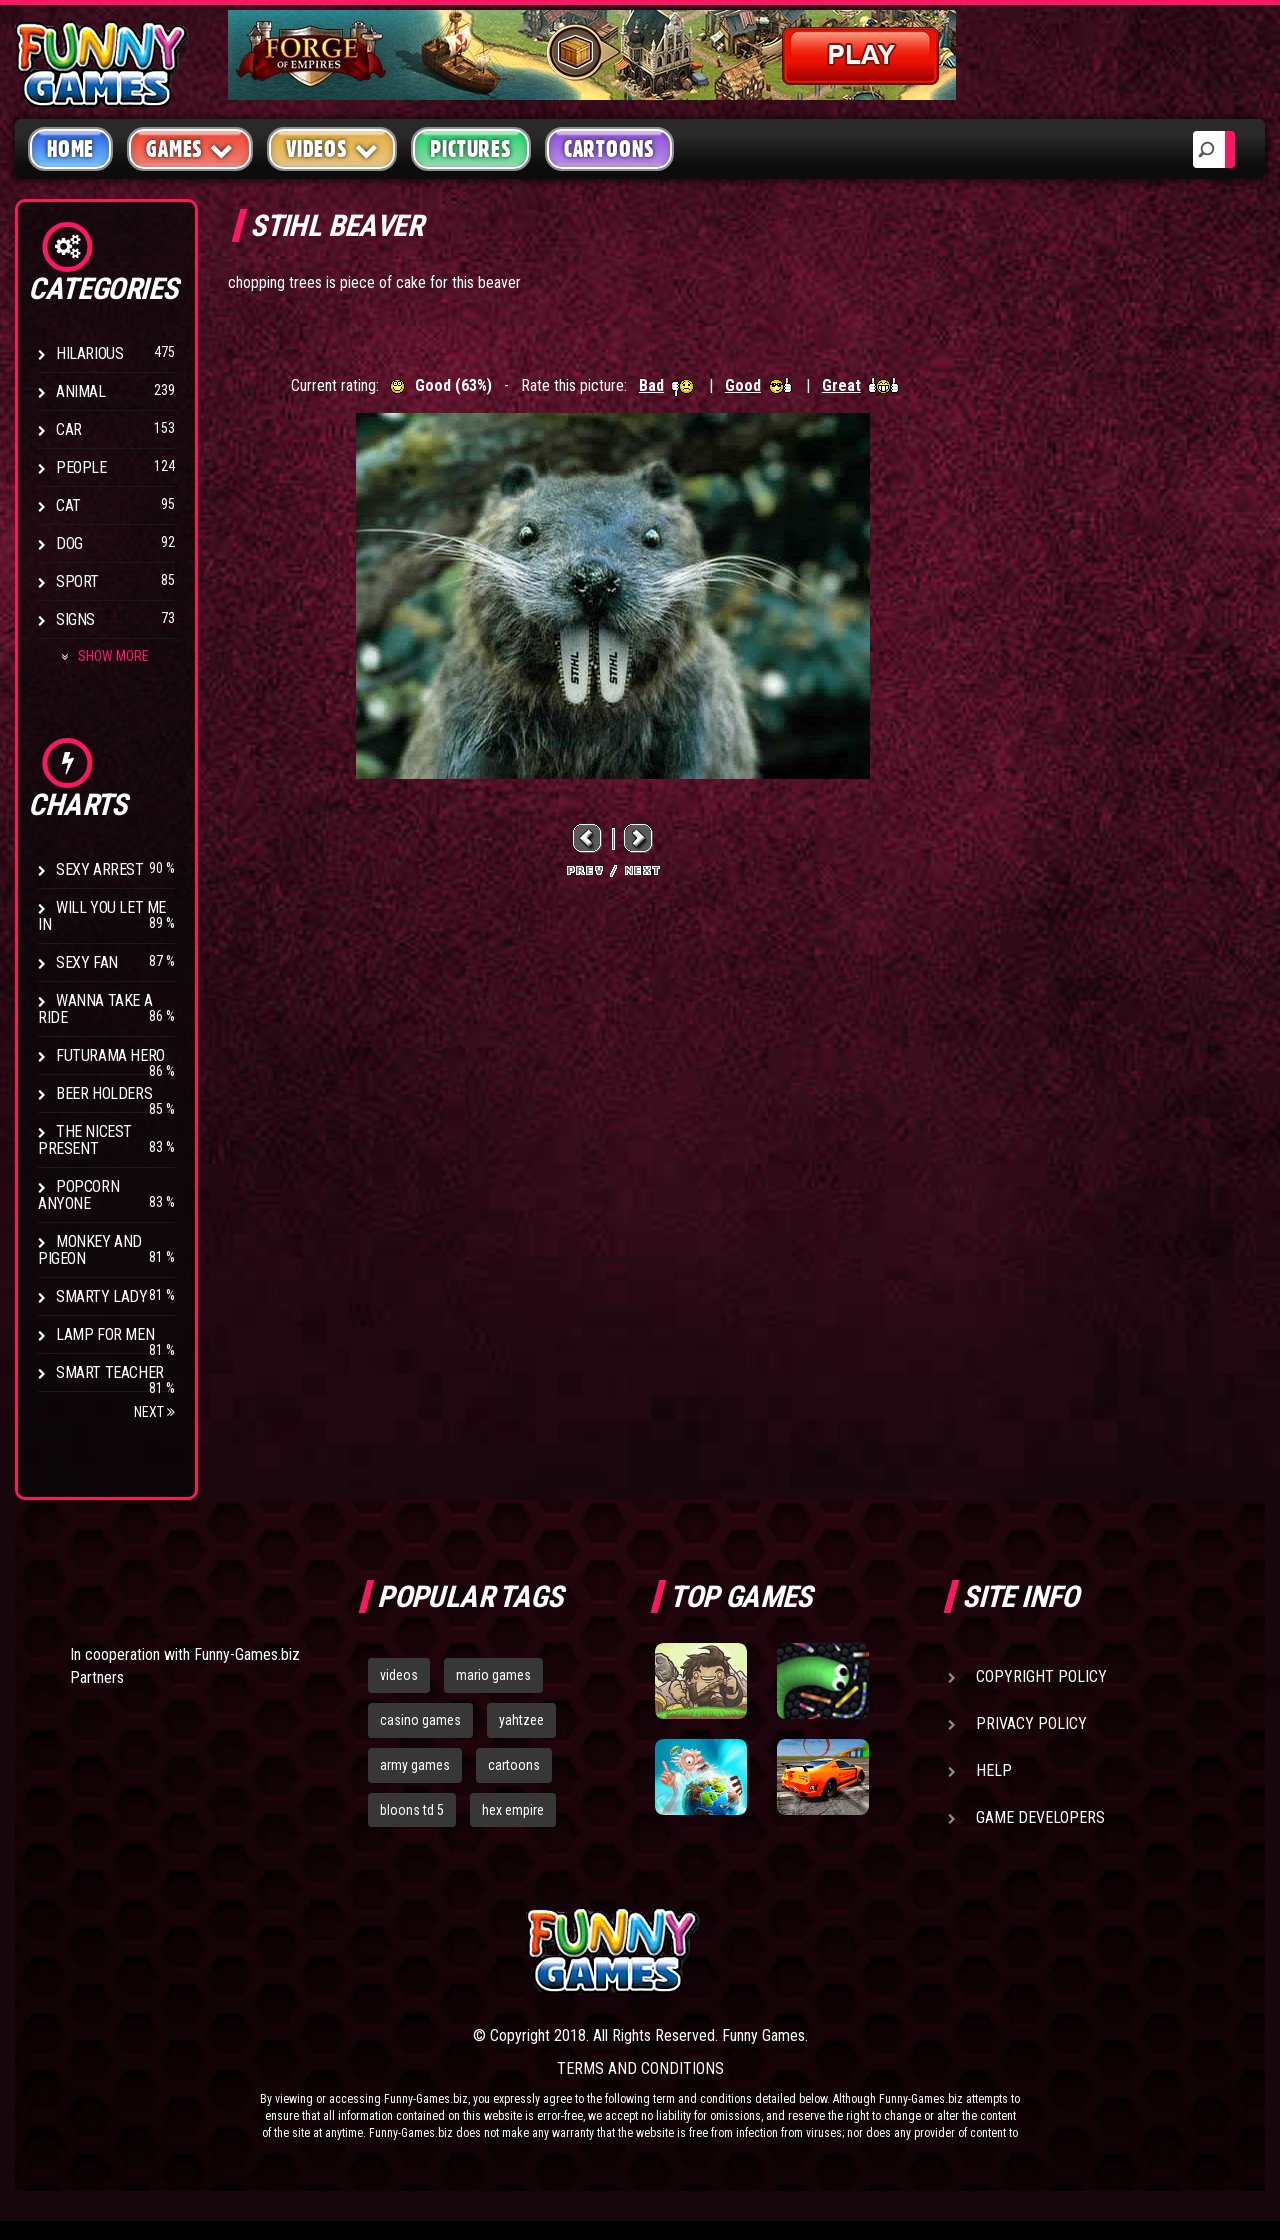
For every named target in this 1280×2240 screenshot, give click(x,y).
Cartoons (609, 149)
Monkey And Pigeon (90, 1250)
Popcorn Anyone (78, 1195)
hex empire (513, 1810)
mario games (493, 1675)
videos (399, 1675)
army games (415, 1765)
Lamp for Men (105, 1334)
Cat (68, 505)
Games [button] (190, 148)
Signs (75, 619)
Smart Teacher (110, 1372)
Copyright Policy (1041, 1676)
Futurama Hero (110, 1055)
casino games (420, 1720)
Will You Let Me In (102, 916)
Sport (77, 581)
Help (994, 1770)
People (81, 467)
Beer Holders (104, 1093)
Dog (69, 543)
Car (69, 429)
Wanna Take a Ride (95, 1009)
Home (70, 149)
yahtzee (521, 1720)
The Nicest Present (85, 1140)
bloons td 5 (412, 1810)
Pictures (470, 149)
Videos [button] (332, 148)
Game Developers (1040, 1817)
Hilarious (89, 353)
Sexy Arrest (100, 869)
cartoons (514, 1765)
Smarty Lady (102, 1296)
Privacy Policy (1031, 1723)
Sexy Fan (87, 962)
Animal (81, 391)
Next (154, 1412)
